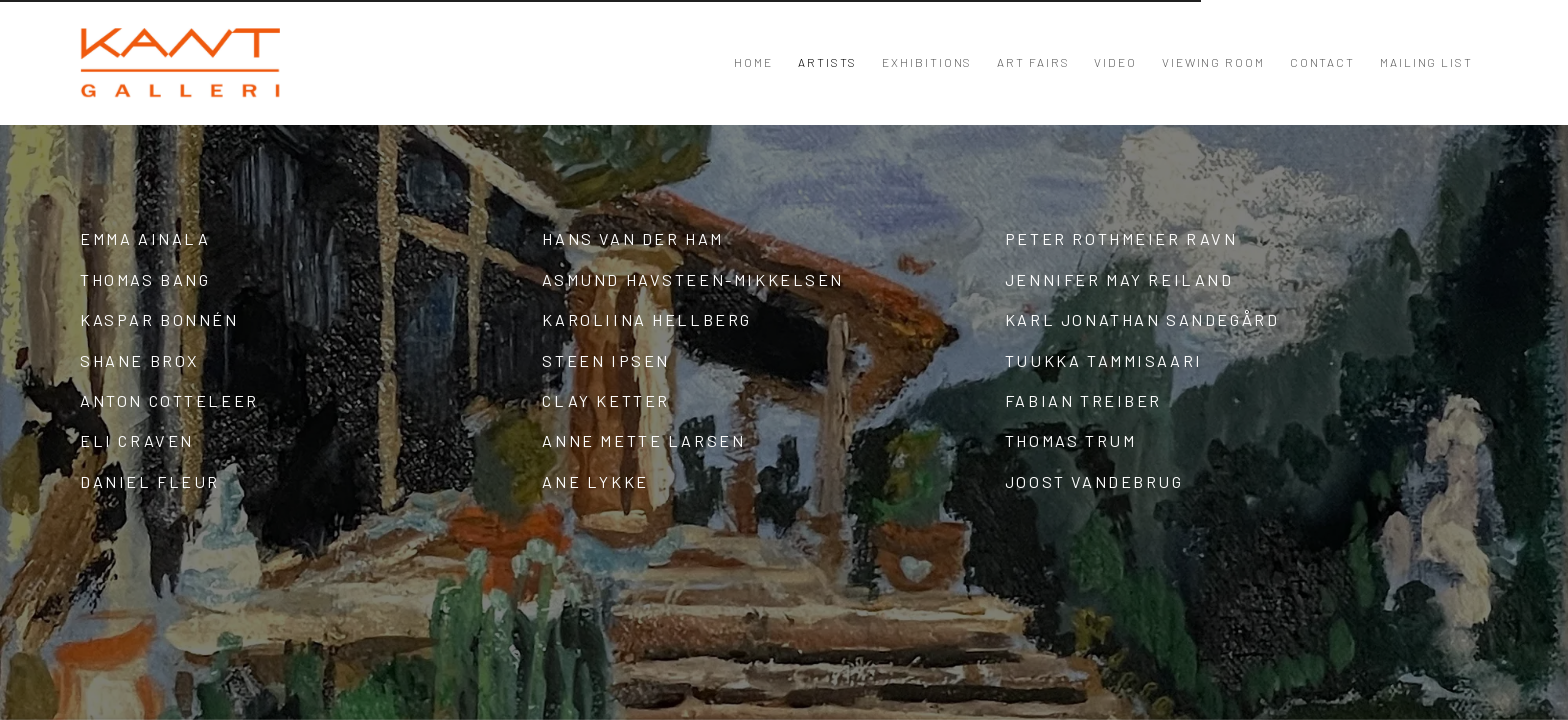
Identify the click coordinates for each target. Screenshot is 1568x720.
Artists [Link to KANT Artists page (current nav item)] (827, 62)
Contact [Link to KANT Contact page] (1322, 62)
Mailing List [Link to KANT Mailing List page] (1426, 62)
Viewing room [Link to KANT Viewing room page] (1213, 62)
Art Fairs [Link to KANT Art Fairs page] (1033, 62)
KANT (180, 62)
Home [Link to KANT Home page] (753, 62)
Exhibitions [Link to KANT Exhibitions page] (927, 62)
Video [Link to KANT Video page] (1115, 62)
